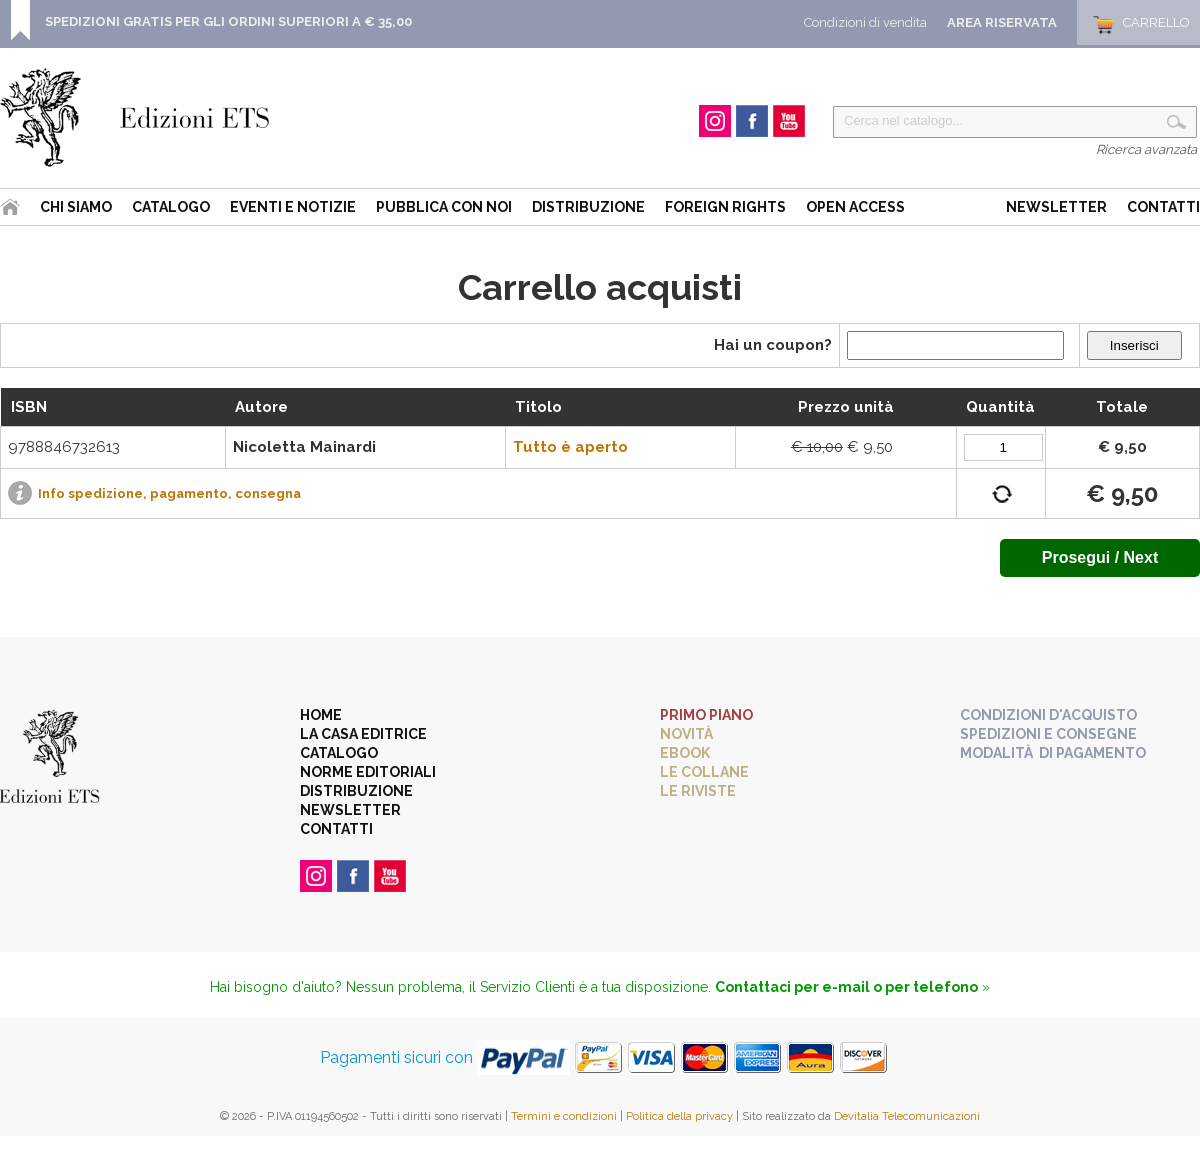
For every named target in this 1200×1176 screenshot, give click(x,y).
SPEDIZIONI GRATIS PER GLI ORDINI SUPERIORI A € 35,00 (228, 21)
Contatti (1163, 207)
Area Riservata (1002, 22)
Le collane (704, 772)
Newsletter (1056, 207)
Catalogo (171, 207)
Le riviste (698, 791)
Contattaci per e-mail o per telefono (846, 987)
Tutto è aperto (570, 447)
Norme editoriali (368, 772)
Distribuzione (588, 207)
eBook (685, 753)
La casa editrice (363, 734)
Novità (686, 734)
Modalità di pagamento (1053, 753)
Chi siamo (76, 207)
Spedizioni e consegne (1048, 734)
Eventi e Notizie (293, 207)
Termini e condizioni (564, 1116)
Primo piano (706, 715)
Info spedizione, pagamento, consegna (169, 493)
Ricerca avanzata (1146, 149)
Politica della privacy (679, 1116)
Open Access (855, 207)
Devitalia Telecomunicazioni (907, 1116)
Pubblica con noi (444, 207)
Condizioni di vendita (865, 22)
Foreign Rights (725, 207)
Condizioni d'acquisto (1048, 715)
